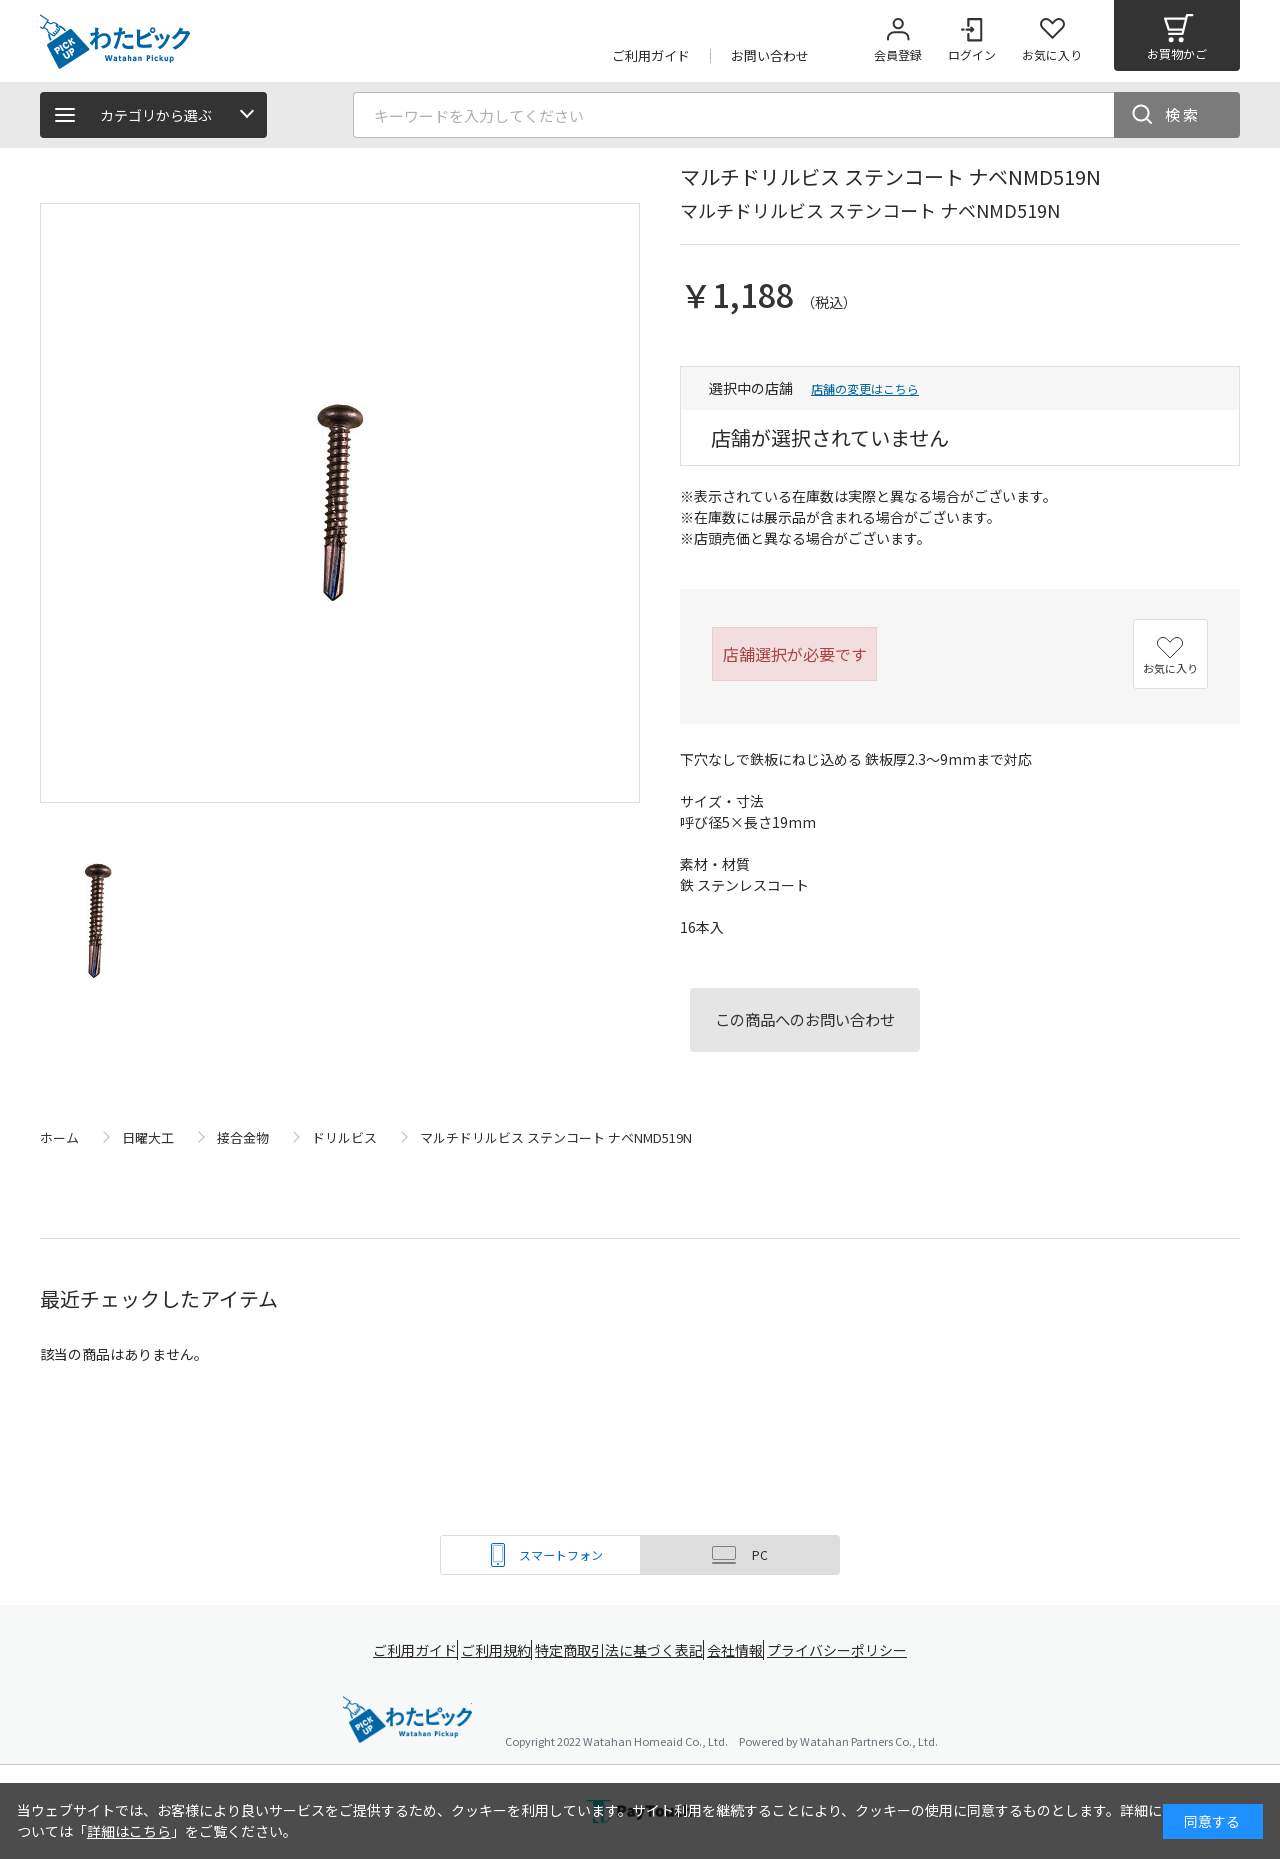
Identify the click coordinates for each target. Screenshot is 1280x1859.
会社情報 (742, 1650)
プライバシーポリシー (850, 1650)
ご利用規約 (496, 1650)
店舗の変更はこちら (865, 388)
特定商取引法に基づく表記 (622, 1650)
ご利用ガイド (406, 1650)
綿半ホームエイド (407, 1721)
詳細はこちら (129, 1831)
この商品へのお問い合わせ (805, 1019)
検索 (1183, 114)
